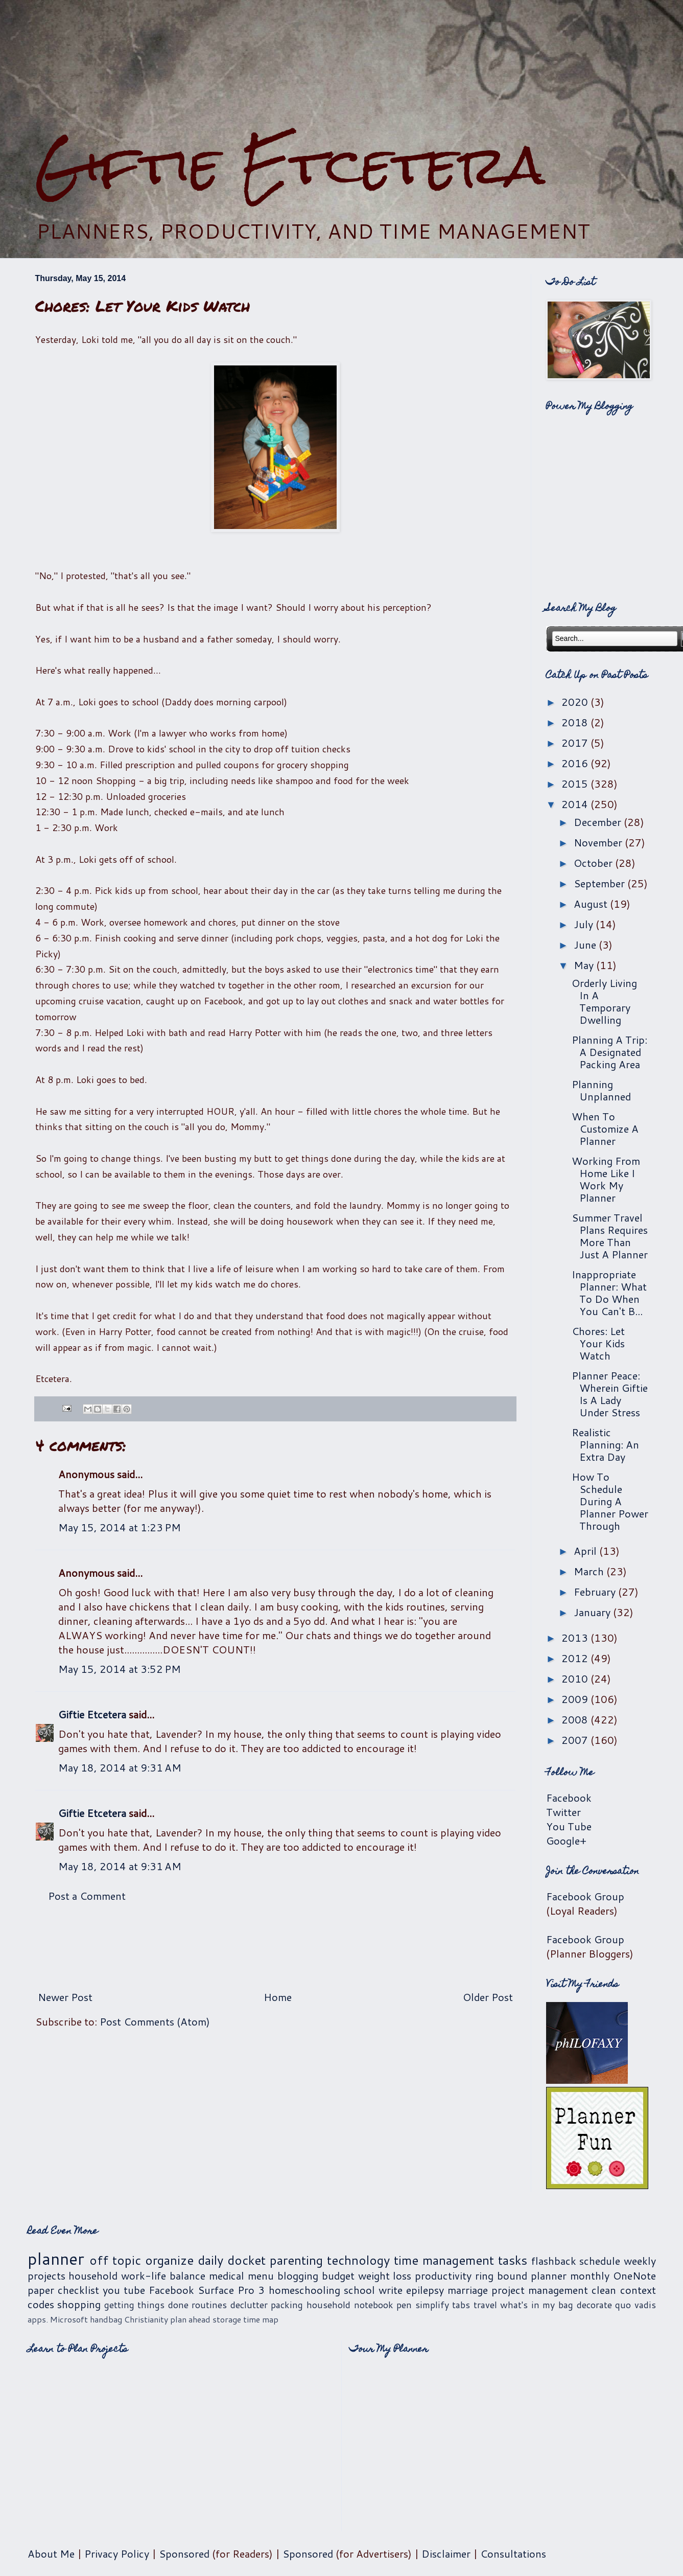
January (593, 1612)
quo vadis (635, 2304)
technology (358, 2260)
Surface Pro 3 (231, 2290)
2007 (576, 1740)
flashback (553, 2260)
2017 (576, 742)
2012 (576, 1658)
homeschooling (304, 2290)
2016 (576, 763)
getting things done (146, 2304)
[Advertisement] (342, 67)
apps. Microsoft (58, 2319)
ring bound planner (521, 2275)
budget (338, 2275)
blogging (297, 2275)
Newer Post (65, 1997)
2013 (576, 1637)
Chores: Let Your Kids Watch (598, 1343)
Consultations (513, 2553)
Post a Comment (87, 1896)
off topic (115, 2260)
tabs (461, 2304)
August (592, 903)
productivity (443, 2275)
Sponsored (184, 2553)
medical (226, 2275)
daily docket (232, 2260)
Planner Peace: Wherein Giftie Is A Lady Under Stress (610, 1393)
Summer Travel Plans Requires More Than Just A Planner (610, 1235)
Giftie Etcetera (290, 165)
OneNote (634, 2275)
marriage (468, 2290)
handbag (106, 2319)
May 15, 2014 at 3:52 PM (119, 1669)
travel (485, 2304)
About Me (51, 2553)
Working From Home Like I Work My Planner (606, 1179)
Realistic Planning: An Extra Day (605, 1444)
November (599, 842)
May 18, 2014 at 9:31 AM (119, 1767)
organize (169, 2260)
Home (278, 1997)
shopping (79, 2304)
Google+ (566, 1840)
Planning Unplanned (601, 1090)
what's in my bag (536, 2304)
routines (209, 2304)
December (599, 822)
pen (404, 2304)
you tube (124, 2290)
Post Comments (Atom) (155, 2021)
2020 (576, 702)
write (391, 2290)
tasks (512, 2260)
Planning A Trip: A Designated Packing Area (609, 1051)
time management (444, 2260)
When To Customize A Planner (605, 1128)
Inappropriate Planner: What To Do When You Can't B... (609, 1292)
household (92, 2275)
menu (261, 2275)
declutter (249, 2304)
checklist (78, 2290)
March (590, 1571)
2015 (576, 783)
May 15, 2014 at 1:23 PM (119, 1527)
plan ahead (190, 2319)
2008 (576, 1719)
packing (287, 2304)
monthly (589, 2275)
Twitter (563, 1812)
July (585, 924)
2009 (576, 1699)
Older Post (488, 1997)
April (586, 1551)
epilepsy (425, 2290)
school (359, 2290)
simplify (432, 2304)
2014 (576, 804)
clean (604, 2290)
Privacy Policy (116, 2553)
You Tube (569, 1826)
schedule (599, 2260)
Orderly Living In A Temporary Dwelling (604, 1001)
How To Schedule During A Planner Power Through (610, 1501)
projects (46, 2275)
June (586, 944)
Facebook (569, 1797)
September (600, 883)
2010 (576, 1678)
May (585, 965)
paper (41, 2290)
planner (56, 2258)
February (596, 1591)
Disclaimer (445, 2553)
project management (539, 2290)
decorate (594, 2304)
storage (227, 2319)
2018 (576, 722)
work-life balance (163, 2275)
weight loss (385, 2275)
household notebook (350, 2304)
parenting (296, 2260)
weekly (640, 2260)
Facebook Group (585, 1896)
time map (260, 2319)
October (594, 863)
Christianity (146, 2319)
